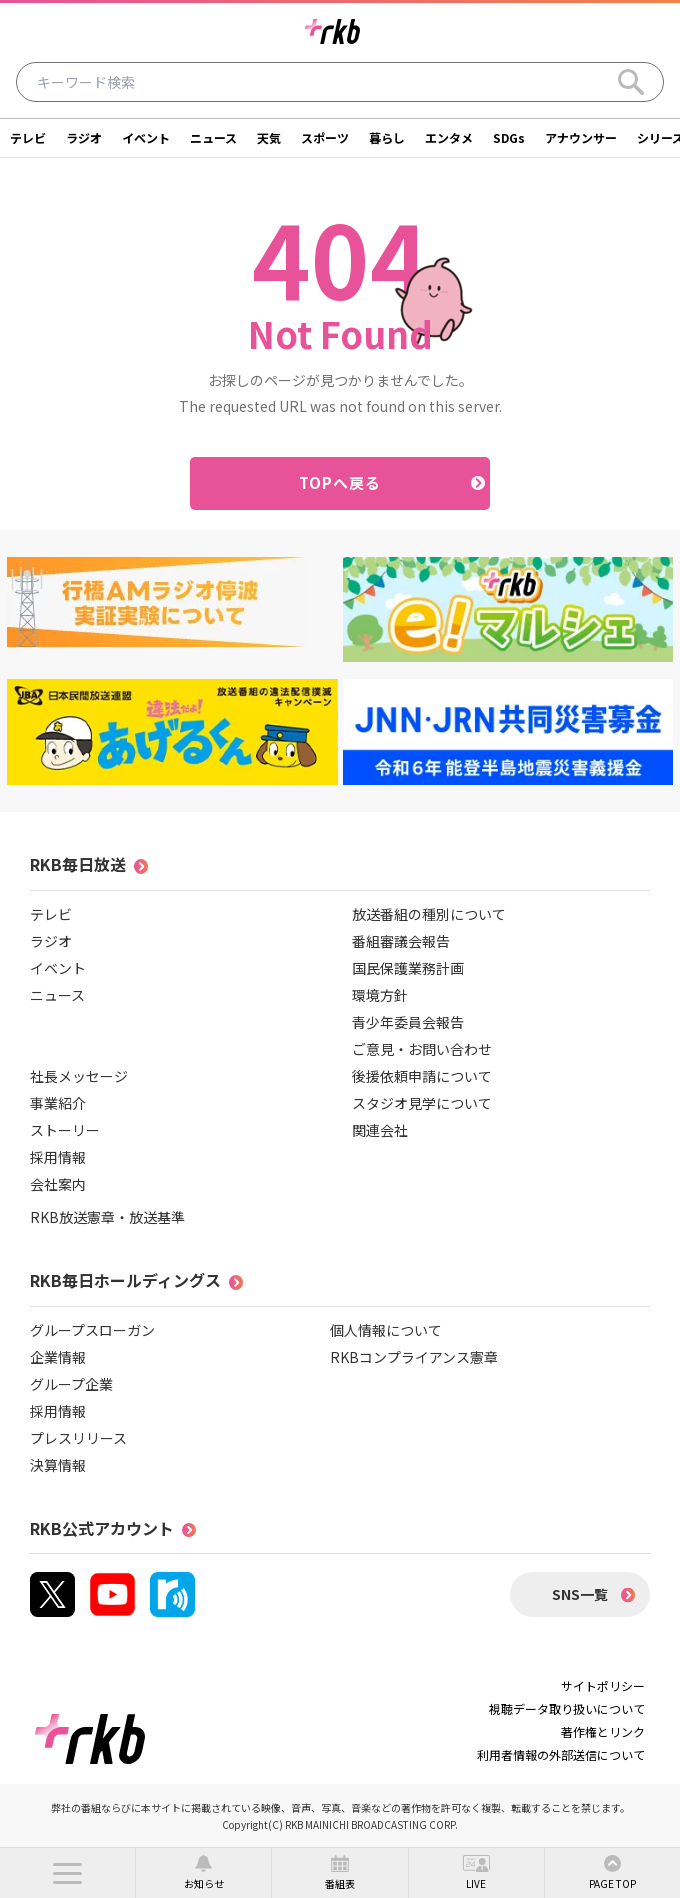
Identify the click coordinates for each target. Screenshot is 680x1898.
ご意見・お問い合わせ (422, 1049)
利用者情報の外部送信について (561, 1754)
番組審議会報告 (401, 941)
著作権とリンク (603, 1731)
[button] (67, 1873)
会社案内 (58, 1184)
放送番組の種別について (429, 914)
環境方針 (380, 995)
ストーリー (65, 1130)
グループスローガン (92, 1330)
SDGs (509, 137)
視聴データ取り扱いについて (567, 1708)
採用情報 (58, 1157)
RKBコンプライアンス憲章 (414, 1357)
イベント (146, 137)
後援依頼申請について (422, 1076)
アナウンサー (581, 137)
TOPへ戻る (340, 482)
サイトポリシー (603, 1685)
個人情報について (386, 1330)
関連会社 (380, 1130)
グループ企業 (71, 1384)
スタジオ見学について (422, 1103)
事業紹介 (58, 1103)
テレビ (28, 137)
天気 (269, 137)
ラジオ (84, 137)
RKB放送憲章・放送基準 (107, 1217)
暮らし (387, 137)
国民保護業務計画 (408, 968)
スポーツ (325, 137)
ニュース (213, 137)
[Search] (631, 82)
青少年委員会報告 (408, 1022)
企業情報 (58, 1357)
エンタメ (449, 137)
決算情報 (58, 1465)
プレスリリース (78, 1438)
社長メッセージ (79, 1076)
